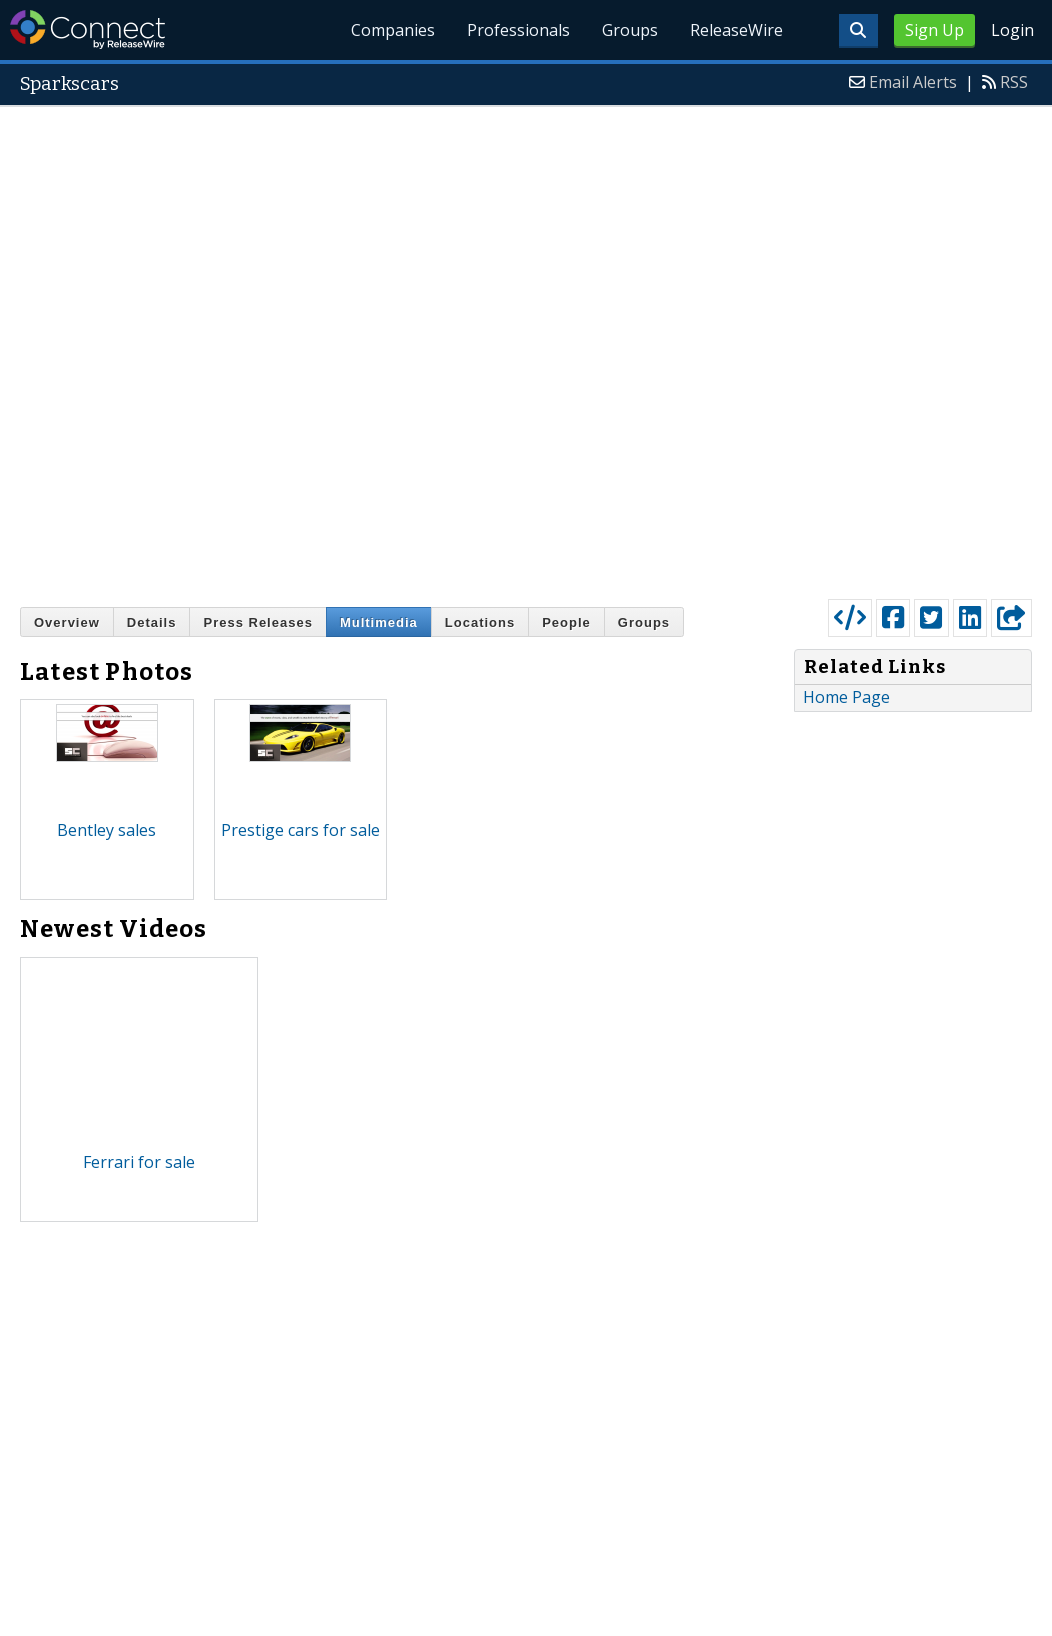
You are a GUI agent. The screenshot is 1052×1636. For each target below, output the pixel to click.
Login (1012, 30)
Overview (67, 622)
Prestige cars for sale (300, 830)
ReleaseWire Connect (87, 29)
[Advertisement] (287, 348)
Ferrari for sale (139, 1162)
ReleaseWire (736, 30)
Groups (630, 30)
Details (152, 622)
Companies (393, 30)
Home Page (846, 697)
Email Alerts (913, 82)
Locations (480, 622)
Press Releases (257, 622)
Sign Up (934, 30)
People (566, 622)
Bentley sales (106, 830)
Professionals (518, 30)
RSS (1014, 82)
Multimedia (379, 622)
